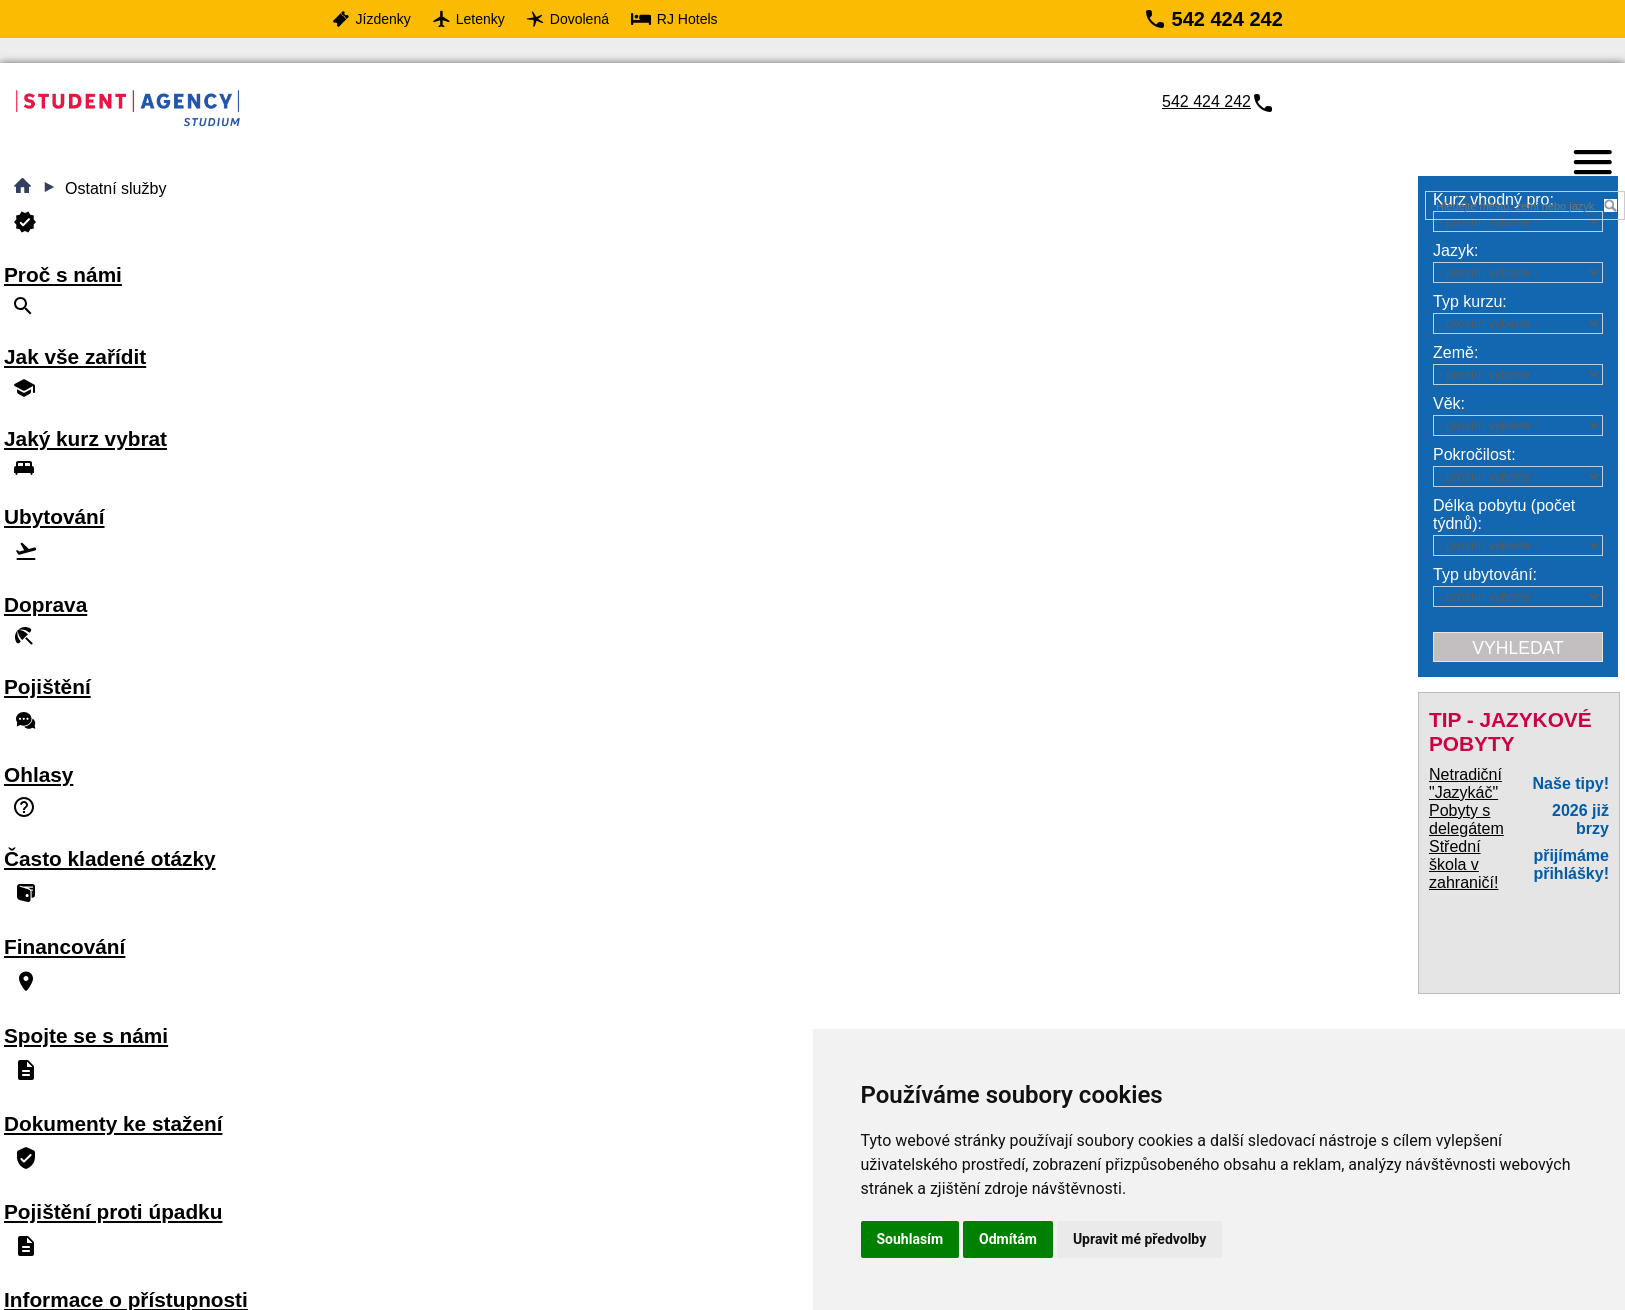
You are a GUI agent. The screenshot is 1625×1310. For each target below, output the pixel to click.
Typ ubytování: (1485, 574)
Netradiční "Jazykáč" (1465, 783)
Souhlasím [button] (910, 1239)
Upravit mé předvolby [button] (1139, 1239)
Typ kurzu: (1470, 301)
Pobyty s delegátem (1466, 819)
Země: (1455, 352)
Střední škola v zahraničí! (1463, 864)
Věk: (1449, 403)
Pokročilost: (1474, 454)
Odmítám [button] (1008, 1239)
